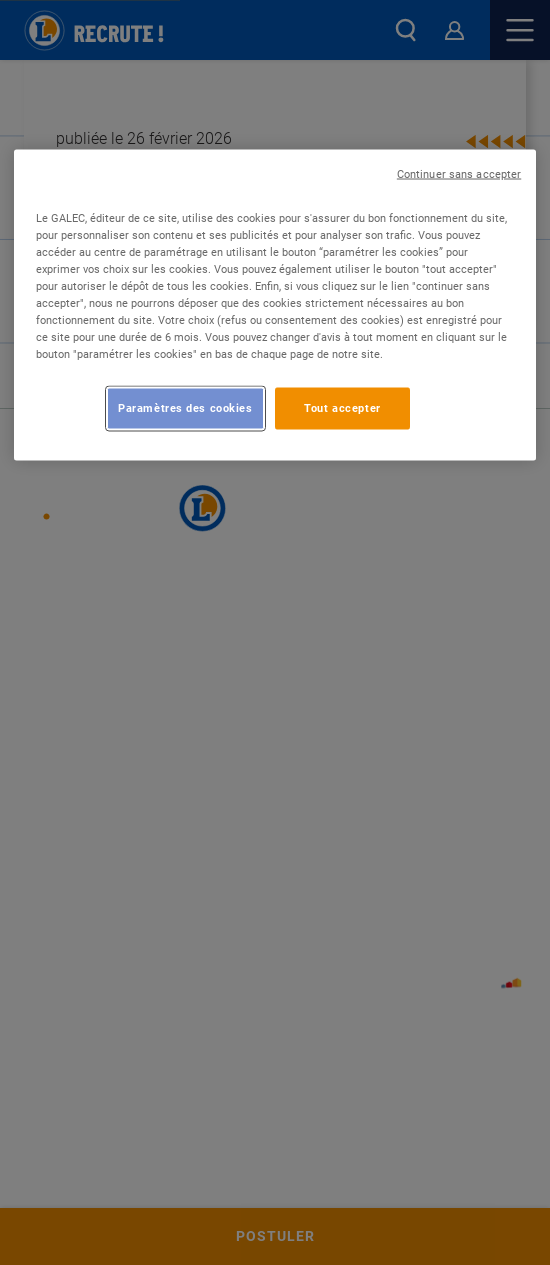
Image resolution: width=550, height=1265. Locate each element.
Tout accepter (342, 408)
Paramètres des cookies (185, 408)
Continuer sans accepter (459, 173)
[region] (275, 304)
